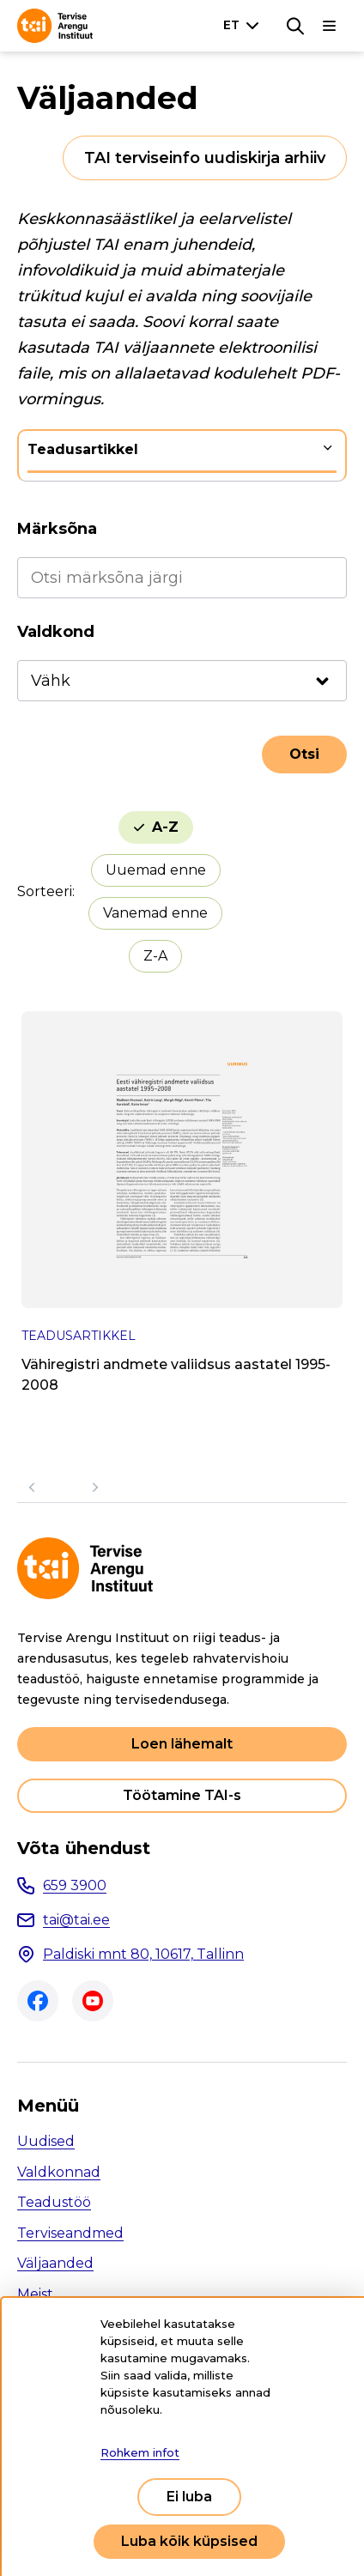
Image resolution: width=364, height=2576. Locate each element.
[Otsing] (295, 26)
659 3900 (74, 1885)
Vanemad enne (155, 913)
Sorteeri (44, 891)
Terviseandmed (70, 2233)
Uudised (46, 2141)
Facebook (37, 2000)
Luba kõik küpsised (189, 2541)
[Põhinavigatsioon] (329, 26)
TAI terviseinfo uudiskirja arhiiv (204, 157)
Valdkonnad (58, 2172)
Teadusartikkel (82, 449)
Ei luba (189, 2496)
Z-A (155, 956)
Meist (35, 2294)
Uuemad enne (156, 870)
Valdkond (55, 631)
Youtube (92, 2000)
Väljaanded (55, 2263)
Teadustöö (54, 2202)
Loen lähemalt (182, 1744)
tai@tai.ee (76, 1920)
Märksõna (57, 528)
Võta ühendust (83, 1848)
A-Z (165, 827)
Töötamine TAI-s (182, 1795)
